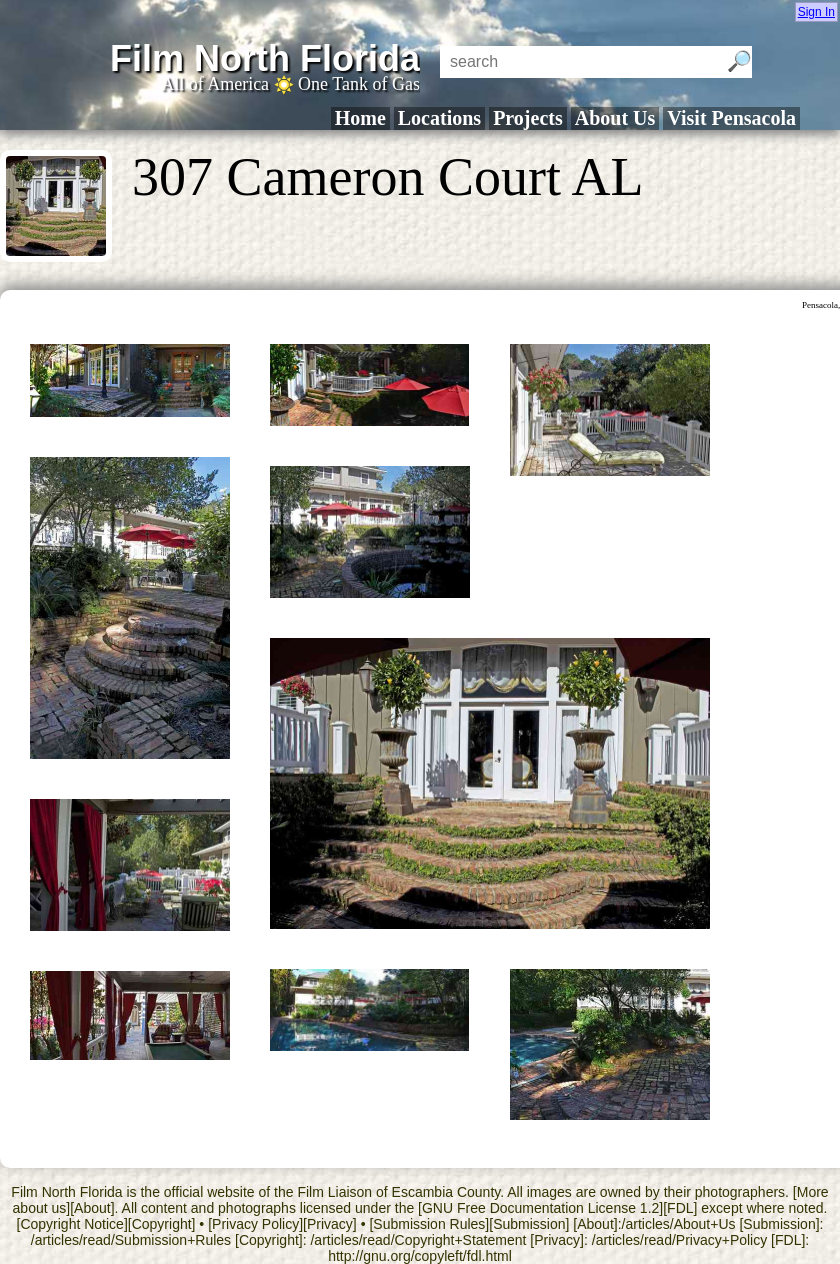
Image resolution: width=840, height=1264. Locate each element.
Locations (439, 118)
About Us (615, 118)
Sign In (816, 12)
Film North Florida (265, 58)
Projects (528, 118)
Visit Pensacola (731, 118)
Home (360, 118)
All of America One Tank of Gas (290, 84)
